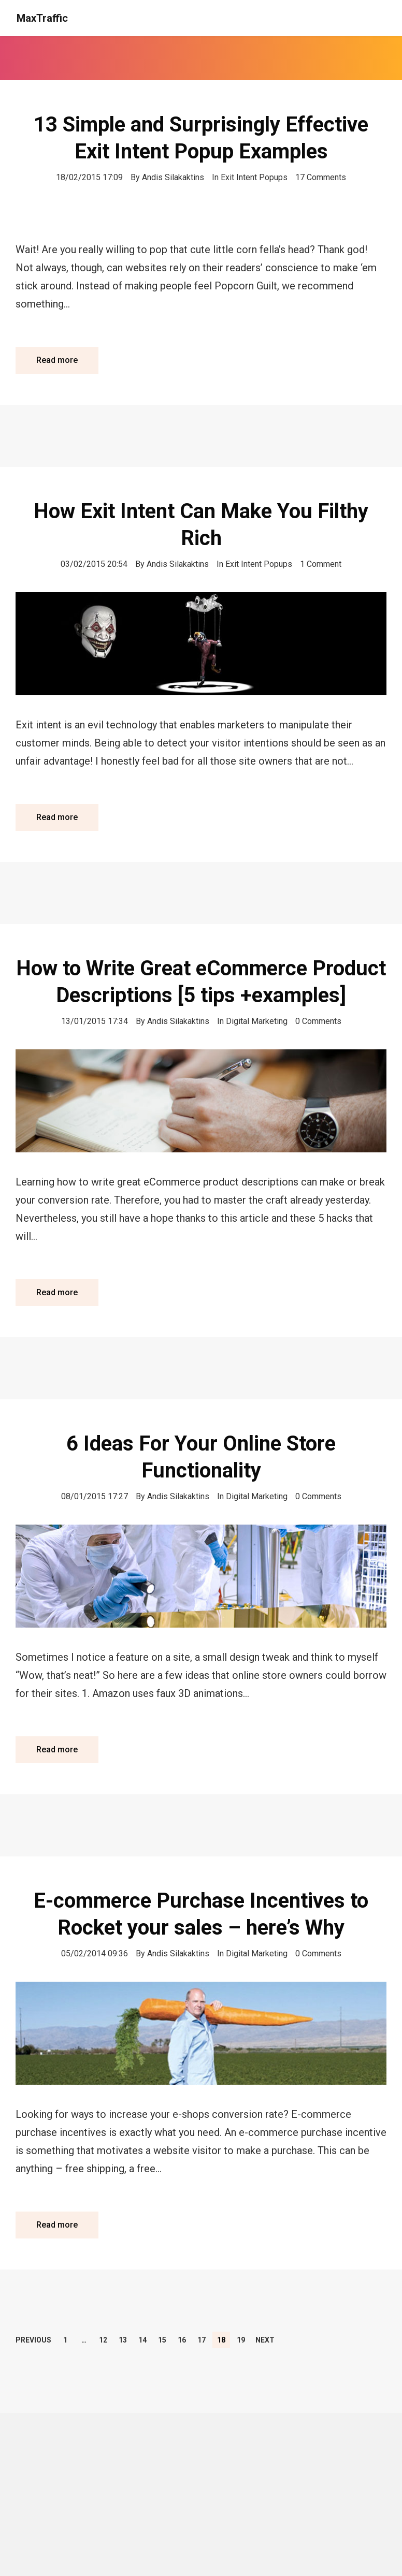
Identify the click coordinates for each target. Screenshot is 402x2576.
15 (162, 2340)
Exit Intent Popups (254, 177)
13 (123, 2340)
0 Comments (318, 1021)
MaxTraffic (42, 18)
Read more (57, 360)
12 (103, 2340)
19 (241, 2340)
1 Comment (320, 564)
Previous (33, 2340)
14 (142, 2340)
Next (265, 2340)
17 (201, 2340)
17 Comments (320, 177)
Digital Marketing (257, 1021)
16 (182, 2340)
